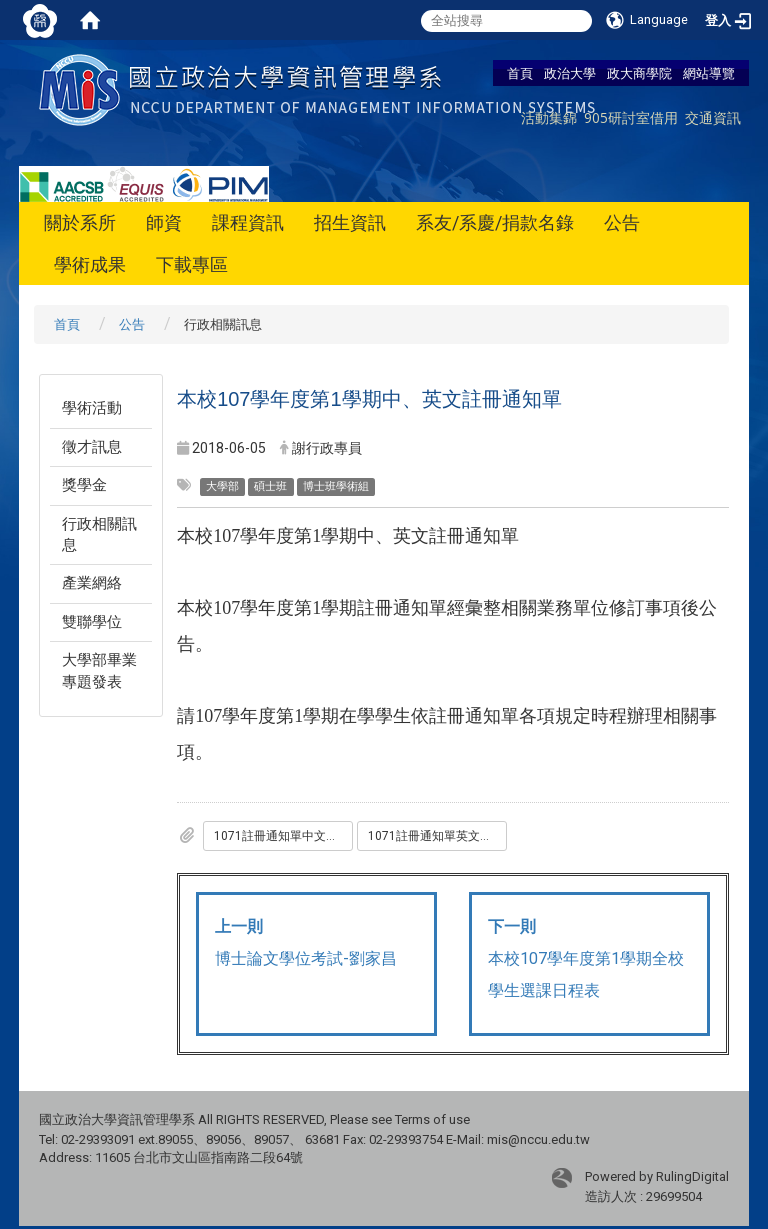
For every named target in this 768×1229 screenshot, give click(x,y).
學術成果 (90, 264)
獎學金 (84, 485)
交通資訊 (713, 117)
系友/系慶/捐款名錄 (495, 222)
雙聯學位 (92, 622)
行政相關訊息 (99, 534)
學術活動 (92, 408)
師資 (164, 222)
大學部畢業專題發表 (99, 670)
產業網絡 (92, 583)
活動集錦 (549, 117)
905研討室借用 (631, 117)
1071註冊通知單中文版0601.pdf (283, 836)
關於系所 (80, 222)
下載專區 (192, 264)
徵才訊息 (92, 447)
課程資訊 (248, 222)
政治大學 (570, 73)
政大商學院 (639, 73)
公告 (622, 222)
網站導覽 (709, 73)
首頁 (520, 73)
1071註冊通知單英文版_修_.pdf (437, 836)
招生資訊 (350, 222)
